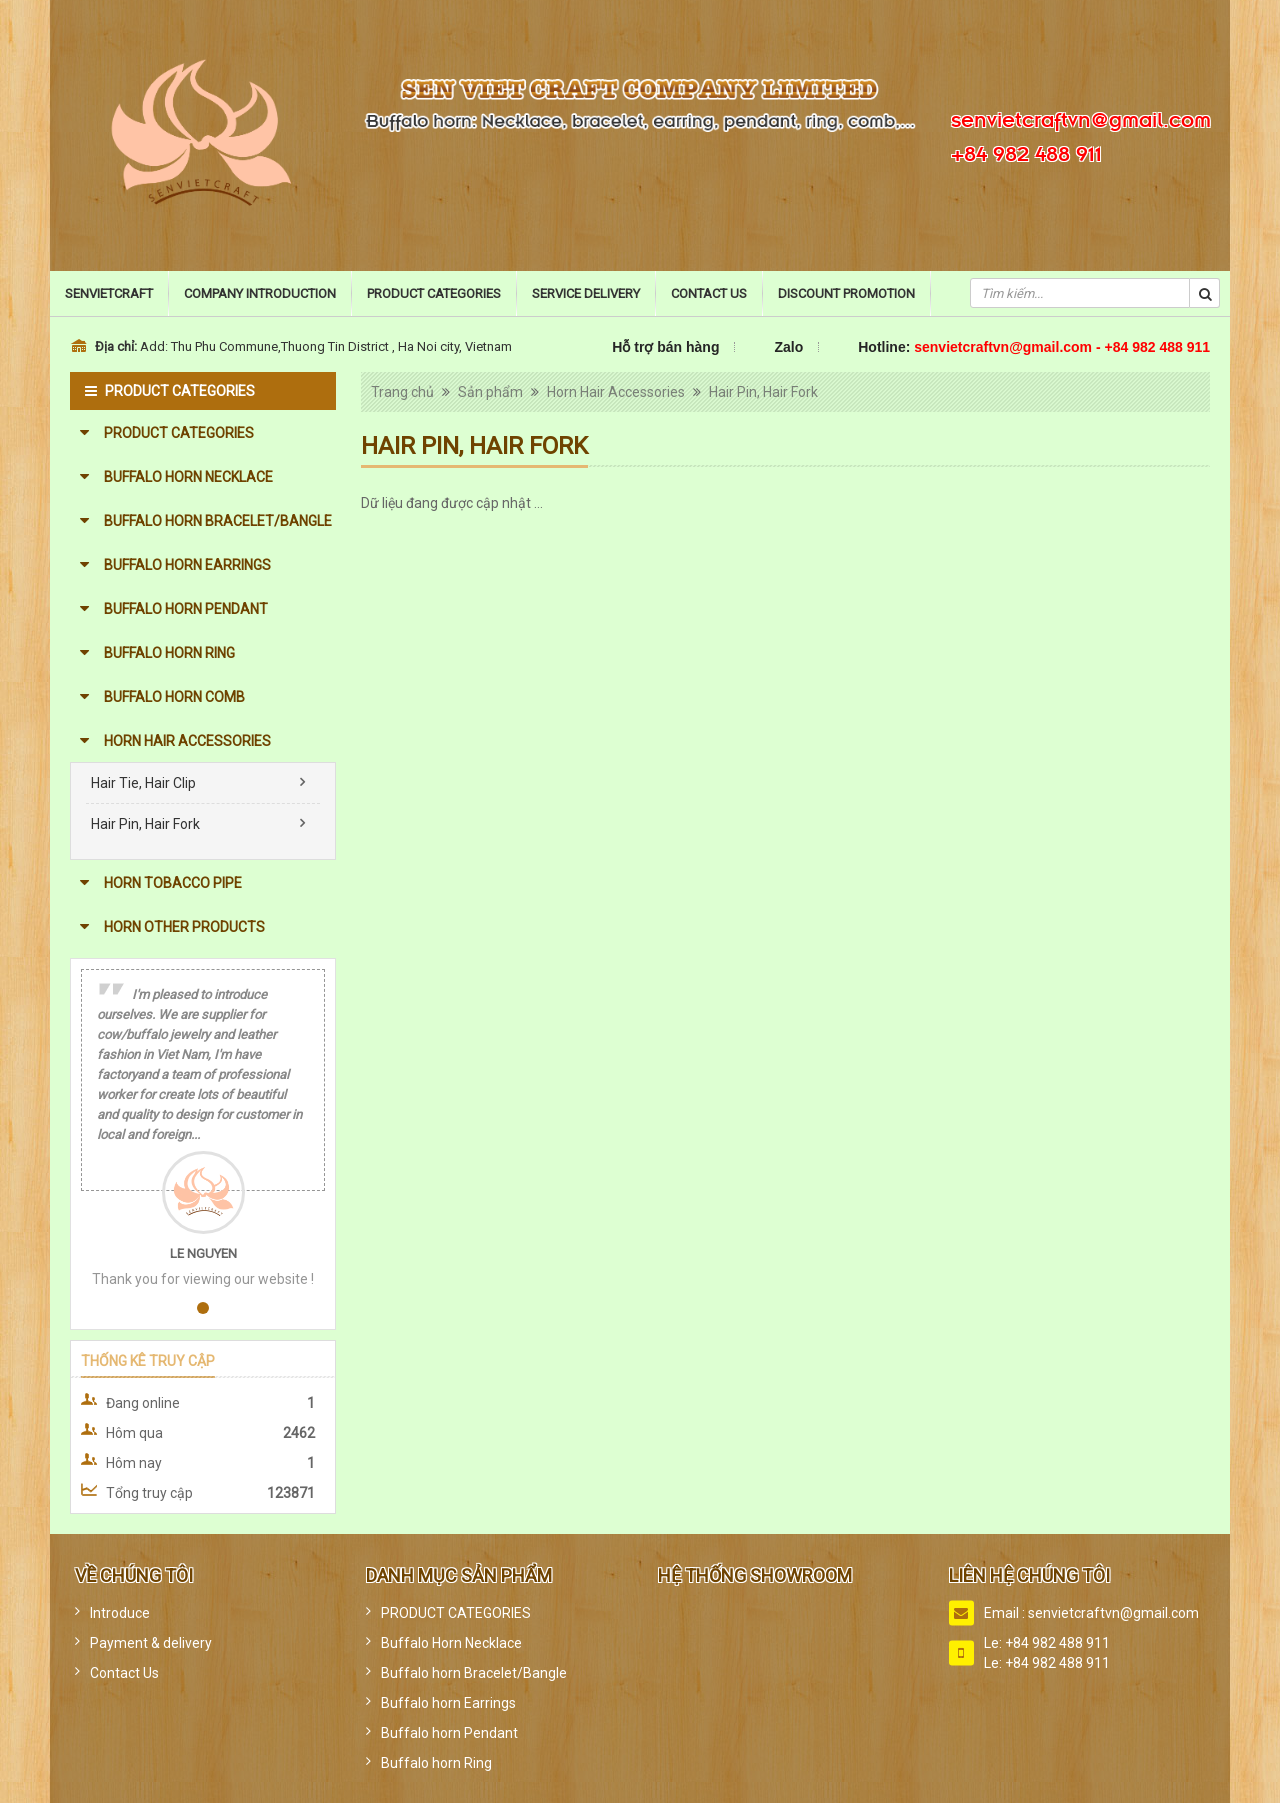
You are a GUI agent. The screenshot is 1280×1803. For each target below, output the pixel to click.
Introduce (120, 1613)
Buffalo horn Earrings (187, 565)
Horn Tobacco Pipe (173, 883)
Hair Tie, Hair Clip (143, 783)
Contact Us (709, 293)
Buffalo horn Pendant (186, 609)
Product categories (434, 293)
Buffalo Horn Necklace (188, 477)
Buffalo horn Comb (174, 697)
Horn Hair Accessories (187, 741)
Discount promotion (846, 293)
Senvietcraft (109, 293)
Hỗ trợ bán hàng (665, 347)
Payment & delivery (151, 1643)
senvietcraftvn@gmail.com (1081, 117)
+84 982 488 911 (1026, 151)
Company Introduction (260, 293)
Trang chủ (402, 392)
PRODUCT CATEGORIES (179, 433)
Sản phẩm (490, 392)
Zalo (788, 347)
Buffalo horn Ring (169, 653)
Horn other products (184, 927)
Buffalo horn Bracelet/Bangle (218, 521)
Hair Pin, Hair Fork (145, 824)
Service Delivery (586, 293)
